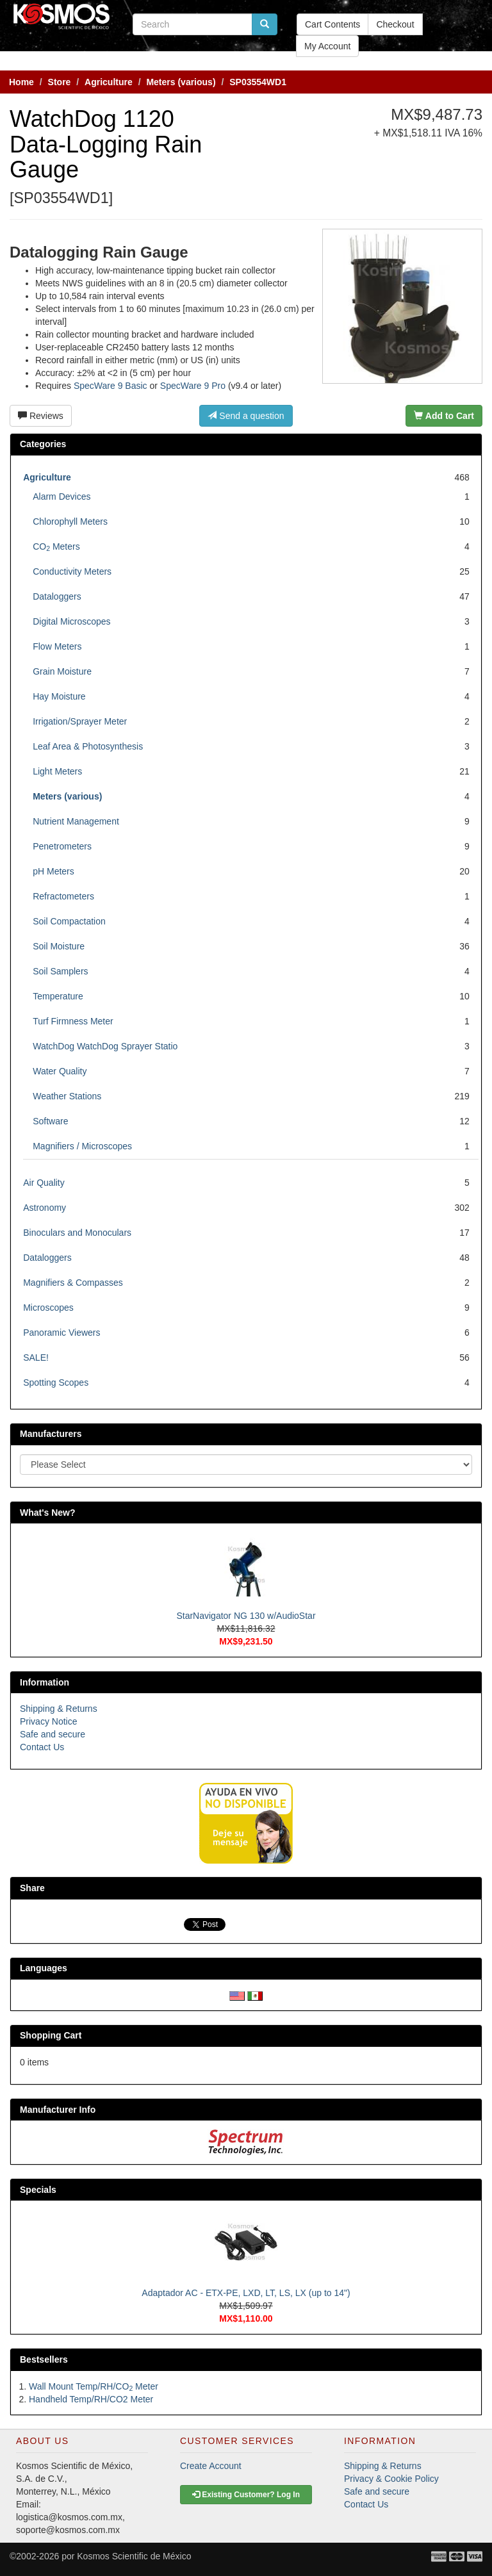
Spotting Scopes (55, 1382)
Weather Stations (67, 1096)
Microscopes (48, 1307)
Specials (38, 2190)
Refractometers (63, 896)
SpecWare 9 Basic (110, 386)
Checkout (395, 24)
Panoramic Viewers (61, 1332)
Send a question (246, 416)
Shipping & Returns (58, 1708)
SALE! (36, 1357)
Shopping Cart (50, 2035)
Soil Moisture (59, 946)
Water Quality (59, 1071)
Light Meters (57, 771)
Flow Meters (57, 646)
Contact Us (42, 1747)
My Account (327, 46)
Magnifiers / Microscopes (82, 1146)
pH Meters (53, 871)
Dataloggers (57, 596)
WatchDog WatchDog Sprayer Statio (105, 1046)
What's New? (48, 1512)
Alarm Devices (61, 496)
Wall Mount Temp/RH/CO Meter (93, 2386)
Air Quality (44, 1182)
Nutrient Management (76, 821)
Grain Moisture (62, 671)
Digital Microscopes (71, 621)
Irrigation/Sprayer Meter (80, 721)
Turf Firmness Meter (73, 1021)
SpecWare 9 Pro (193, 386)
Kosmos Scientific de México (134, 2556)
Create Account (211, 2466)
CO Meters (56, 546)
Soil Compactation (69, 921)
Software (50, 1121)
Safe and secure (52, 1734)
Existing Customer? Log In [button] (246, 2494)
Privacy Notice (48, 1721)
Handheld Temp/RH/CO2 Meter (91, 2399)
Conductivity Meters (72, 571)
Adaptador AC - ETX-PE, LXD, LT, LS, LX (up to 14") (246, 2293)
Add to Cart (444, 416)
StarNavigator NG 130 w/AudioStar (245, 1616)
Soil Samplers (60, 971)
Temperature (58, 996)
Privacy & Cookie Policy (391, 2478)
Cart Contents (332, 24)
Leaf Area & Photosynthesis (88, 746)
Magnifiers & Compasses (73, 1282)
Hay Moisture (59, 696)
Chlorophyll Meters (70, 521)
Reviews (40, 416)
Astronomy (44, 1207)
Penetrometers (62, 846)
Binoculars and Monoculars (77, 1232)
